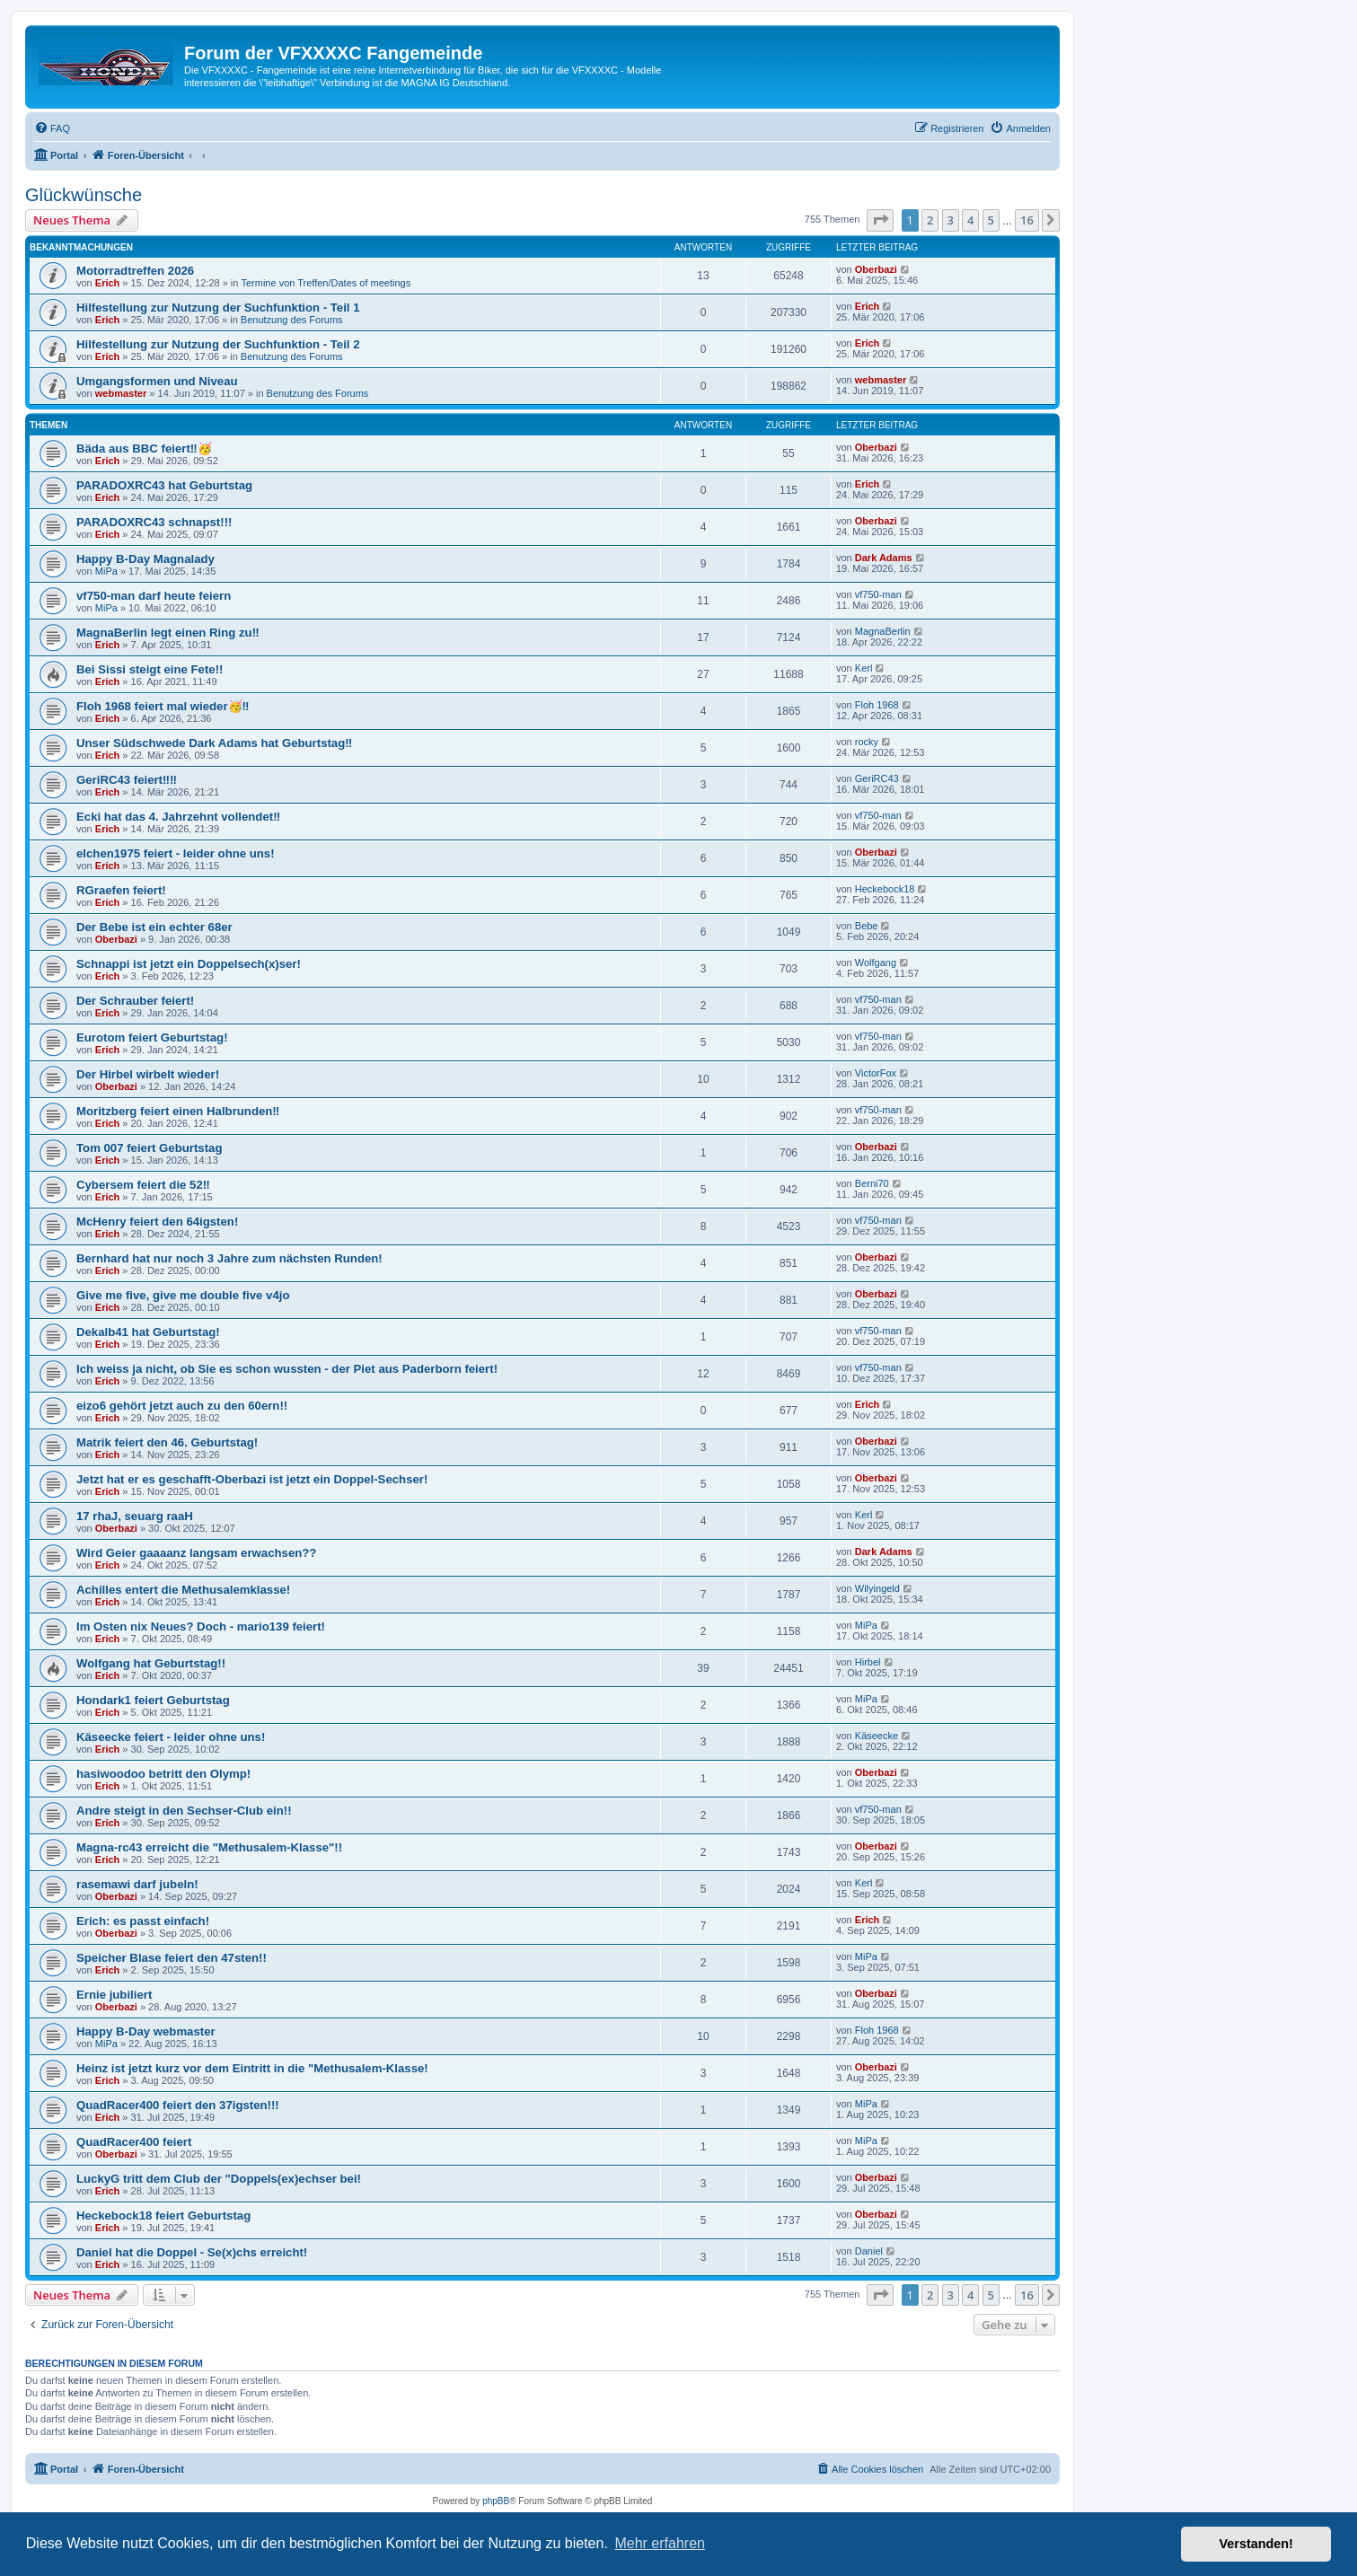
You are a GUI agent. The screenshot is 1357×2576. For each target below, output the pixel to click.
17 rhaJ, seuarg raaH (134, 1516)
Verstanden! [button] (1256, 2543)
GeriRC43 (877, 778)
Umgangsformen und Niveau (157, 381)
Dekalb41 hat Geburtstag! (148, 1332)
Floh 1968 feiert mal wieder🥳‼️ (163, 706)
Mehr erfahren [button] (659, 2543)
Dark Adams (883, 557)
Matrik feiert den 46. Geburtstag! (167, 1442)
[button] (880, 220)
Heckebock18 (885, 889)
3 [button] (950, 220)
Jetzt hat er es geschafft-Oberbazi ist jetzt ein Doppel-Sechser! (251, 1479)
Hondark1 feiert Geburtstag (153, 1700)
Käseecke (876, 1735)
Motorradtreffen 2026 (135, 270)
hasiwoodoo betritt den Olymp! (163, 1773)
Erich (107, 282)
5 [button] (991, 220)
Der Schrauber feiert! (135, 1000)
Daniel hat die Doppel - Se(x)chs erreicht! (191, 2252)
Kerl (864, 668)
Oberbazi (876, 269)
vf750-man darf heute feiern (153, 595)
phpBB (495, 2501)
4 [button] (970, 220)
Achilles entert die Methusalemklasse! (183, 1589)
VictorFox (875, 1073)
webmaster (120, 393)
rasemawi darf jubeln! (137, 1884)
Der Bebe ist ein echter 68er (154, 927)
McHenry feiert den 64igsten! (157, 1221)
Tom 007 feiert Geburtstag (149, 1148)
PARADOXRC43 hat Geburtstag (164, 485)
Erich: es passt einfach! (142, 1921)
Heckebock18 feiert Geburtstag (163, 2215)
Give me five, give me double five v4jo (182, 1295)
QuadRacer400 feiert (133, 2142)
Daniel (869, 2251)
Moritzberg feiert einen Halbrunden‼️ (177, 1111)
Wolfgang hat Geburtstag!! (150, 1663)
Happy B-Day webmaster (146, 2031)
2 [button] (930, 220)
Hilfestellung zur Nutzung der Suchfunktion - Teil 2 (218, 344)
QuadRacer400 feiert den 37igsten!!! (177, 2105)
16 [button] (1027, 220)
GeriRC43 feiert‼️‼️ (126, 780)
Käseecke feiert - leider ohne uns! (170, 1737)
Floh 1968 (877, 704)
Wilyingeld (877, 1588)
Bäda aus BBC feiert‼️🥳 (144, 448)
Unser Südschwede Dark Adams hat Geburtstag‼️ (214, 743)
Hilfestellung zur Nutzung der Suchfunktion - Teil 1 (218, 307)
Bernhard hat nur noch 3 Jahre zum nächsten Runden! (229, 1258)
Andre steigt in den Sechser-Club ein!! (184, 1810)
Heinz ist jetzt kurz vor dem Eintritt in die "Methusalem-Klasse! (252, 2068)
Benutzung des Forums (292, 319)
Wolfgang (875, 962)
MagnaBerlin (883, 631)
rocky (866, 741)
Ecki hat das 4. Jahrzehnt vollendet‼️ (178, 816)
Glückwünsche (83, 195)
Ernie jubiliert (114, 1994)
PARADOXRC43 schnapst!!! (154, 522)
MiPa (106, 571)
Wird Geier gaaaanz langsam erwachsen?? (196, 1553)
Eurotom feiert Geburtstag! (152, 1037)
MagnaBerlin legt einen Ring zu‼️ (168, 632)
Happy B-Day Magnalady (145, 559)
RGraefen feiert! (121, 890)
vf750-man (878, 594)
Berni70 (872, 1183)
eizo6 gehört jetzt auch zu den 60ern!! (181, 1405)
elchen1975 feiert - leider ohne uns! (175, 853)
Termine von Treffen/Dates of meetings (325, 282)
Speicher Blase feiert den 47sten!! (171, 1958)
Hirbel (868, 1662)
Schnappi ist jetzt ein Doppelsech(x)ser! (188, 964)
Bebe (866, 925)
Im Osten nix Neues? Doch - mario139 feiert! (200, 1626)
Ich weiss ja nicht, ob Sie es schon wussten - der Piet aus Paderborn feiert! (287, 1369)
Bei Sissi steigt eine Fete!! (149, 669)
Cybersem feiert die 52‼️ (143, 1184)
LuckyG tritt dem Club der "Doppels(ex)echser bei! (218, 2178)
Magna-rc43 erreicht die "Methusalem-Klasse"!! (209, 1847)
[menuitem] (52, 128)
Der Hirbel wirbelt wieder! (147, 1074)
